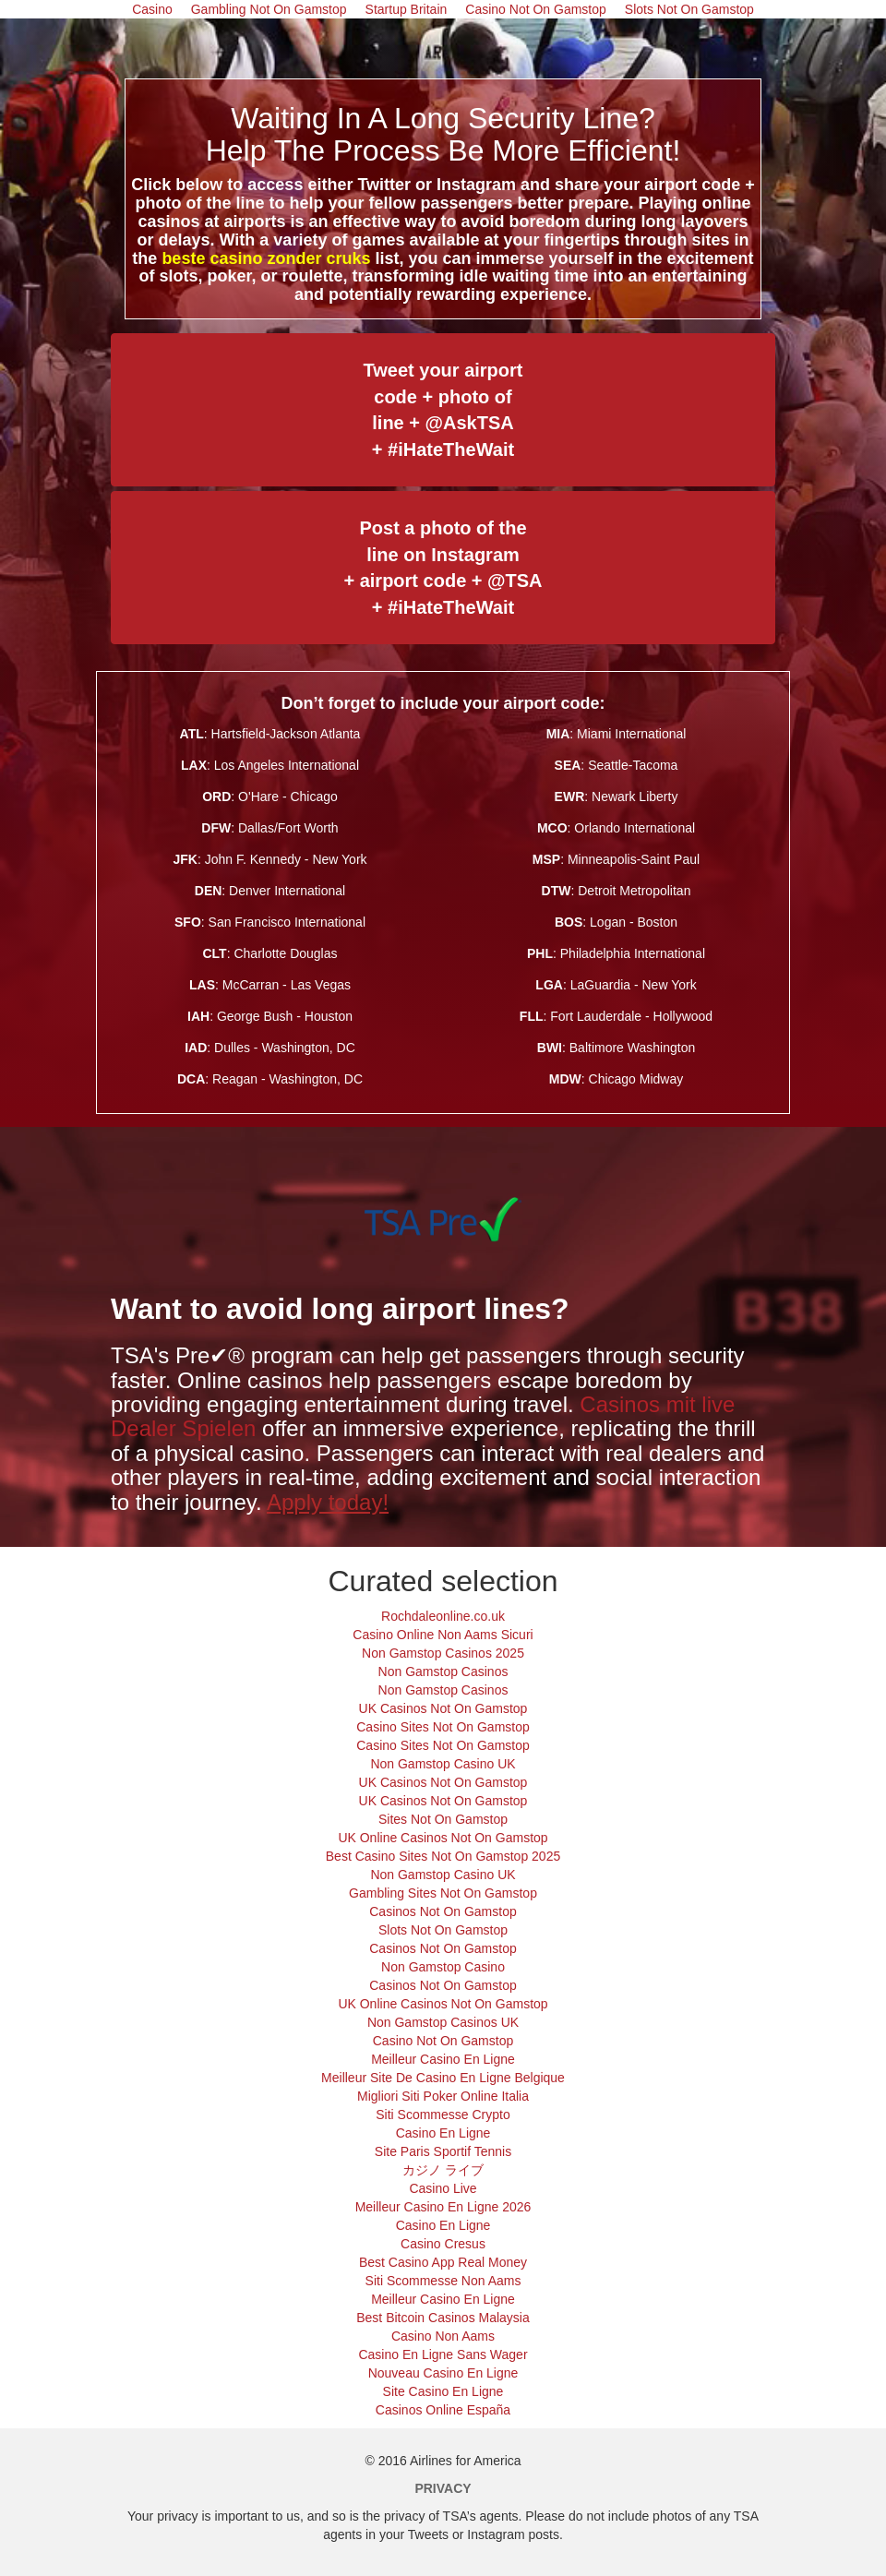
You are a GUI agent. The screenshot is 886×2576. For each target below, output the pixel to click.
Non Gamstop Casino (443, 1966)
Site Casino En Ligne (443, 2391)
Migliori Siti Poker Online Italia (443, 2096)
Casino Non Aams (443, 2336)
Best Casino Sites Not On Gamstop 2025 (443, 1856)
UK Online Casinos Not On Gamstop (442, 1837)
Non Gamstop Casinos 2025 (443, 1653)
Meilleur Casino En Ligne (443, 2059)
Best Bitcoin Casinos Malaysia (443, 2317)
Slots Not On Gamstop (443, 1930)
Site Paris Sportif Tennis (443, 2151)
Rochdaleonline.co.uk (443, 1616)
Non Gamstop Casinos (443, 1671)
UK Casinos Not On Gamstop (443, 1708)
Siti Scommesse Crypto (442, 2114)
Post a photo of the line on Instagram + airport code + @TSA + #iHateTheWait (442, 567)
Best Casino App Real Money (443, 2262)
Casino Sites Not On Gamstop (443, 1726)
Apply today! (328, 1502)
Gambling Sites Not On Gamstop (443, 1893)
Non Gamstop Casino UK (442, 1763)
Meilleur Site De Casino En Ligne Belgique (443, 2077)
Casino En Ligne (443, 2133)
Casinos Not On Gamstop (443, 1911)
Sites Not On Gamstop (443, 1819)
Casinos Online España (443, 2409)
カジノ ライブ (443, 2170)
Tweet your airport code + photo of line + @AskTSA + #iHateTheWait (443, 410)
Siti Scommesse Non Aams (443, 2280)
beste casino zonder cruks (266, 258)
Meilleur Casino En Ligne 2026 (443, 2206)
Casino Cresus (443, 2243)
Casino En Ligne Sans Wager (442, 2354)
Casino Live (442, 2188)
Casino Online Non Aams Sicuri (443, 1634)
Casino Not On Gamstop (443, 2040)
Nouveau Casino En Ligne (443, 2373)
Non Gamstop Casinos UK (443, 2022)
